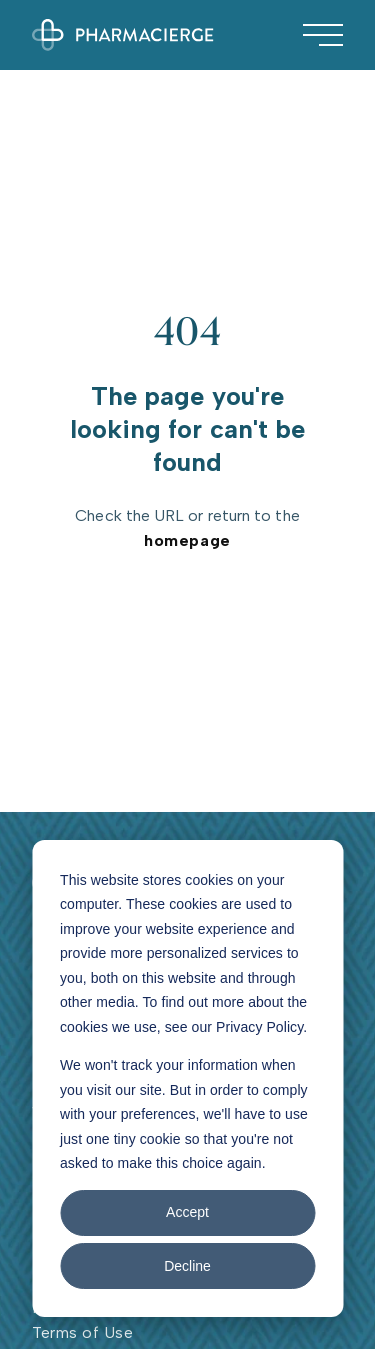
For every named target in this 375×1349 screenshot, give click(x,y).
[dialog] (187, 1078)
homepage (187, 540)
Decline (187, 1266)
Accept (187, 1212)
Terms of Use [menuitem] (82, 1332)
